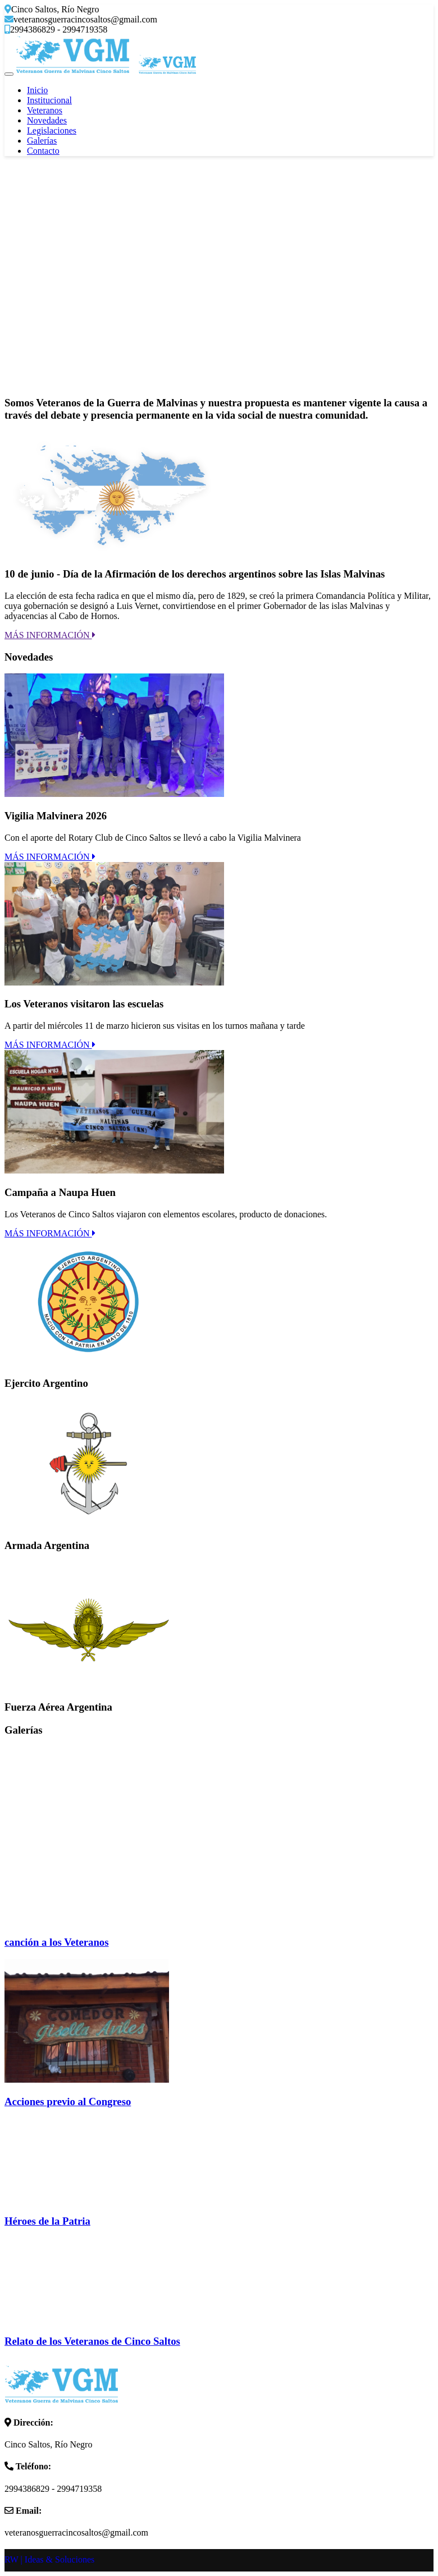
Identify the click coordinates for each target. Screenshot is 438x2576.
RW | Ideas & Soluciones (49, 2559)
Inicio (37, 90)
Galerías (42, 140)
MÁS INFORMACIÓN (49, 635)
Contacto (43, 150)
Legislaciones (51, 130)
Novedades (47, 120)
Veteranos (44, 110)
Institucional (49, 100)
